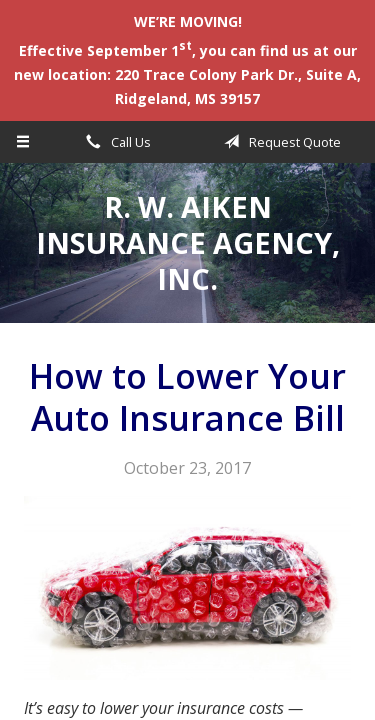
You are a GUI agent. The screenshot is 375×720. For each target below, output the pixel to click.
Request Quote (279, 142)
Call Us (115, 142)
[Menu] (23, 142)
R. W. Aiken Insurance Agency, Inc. (188, 242)
